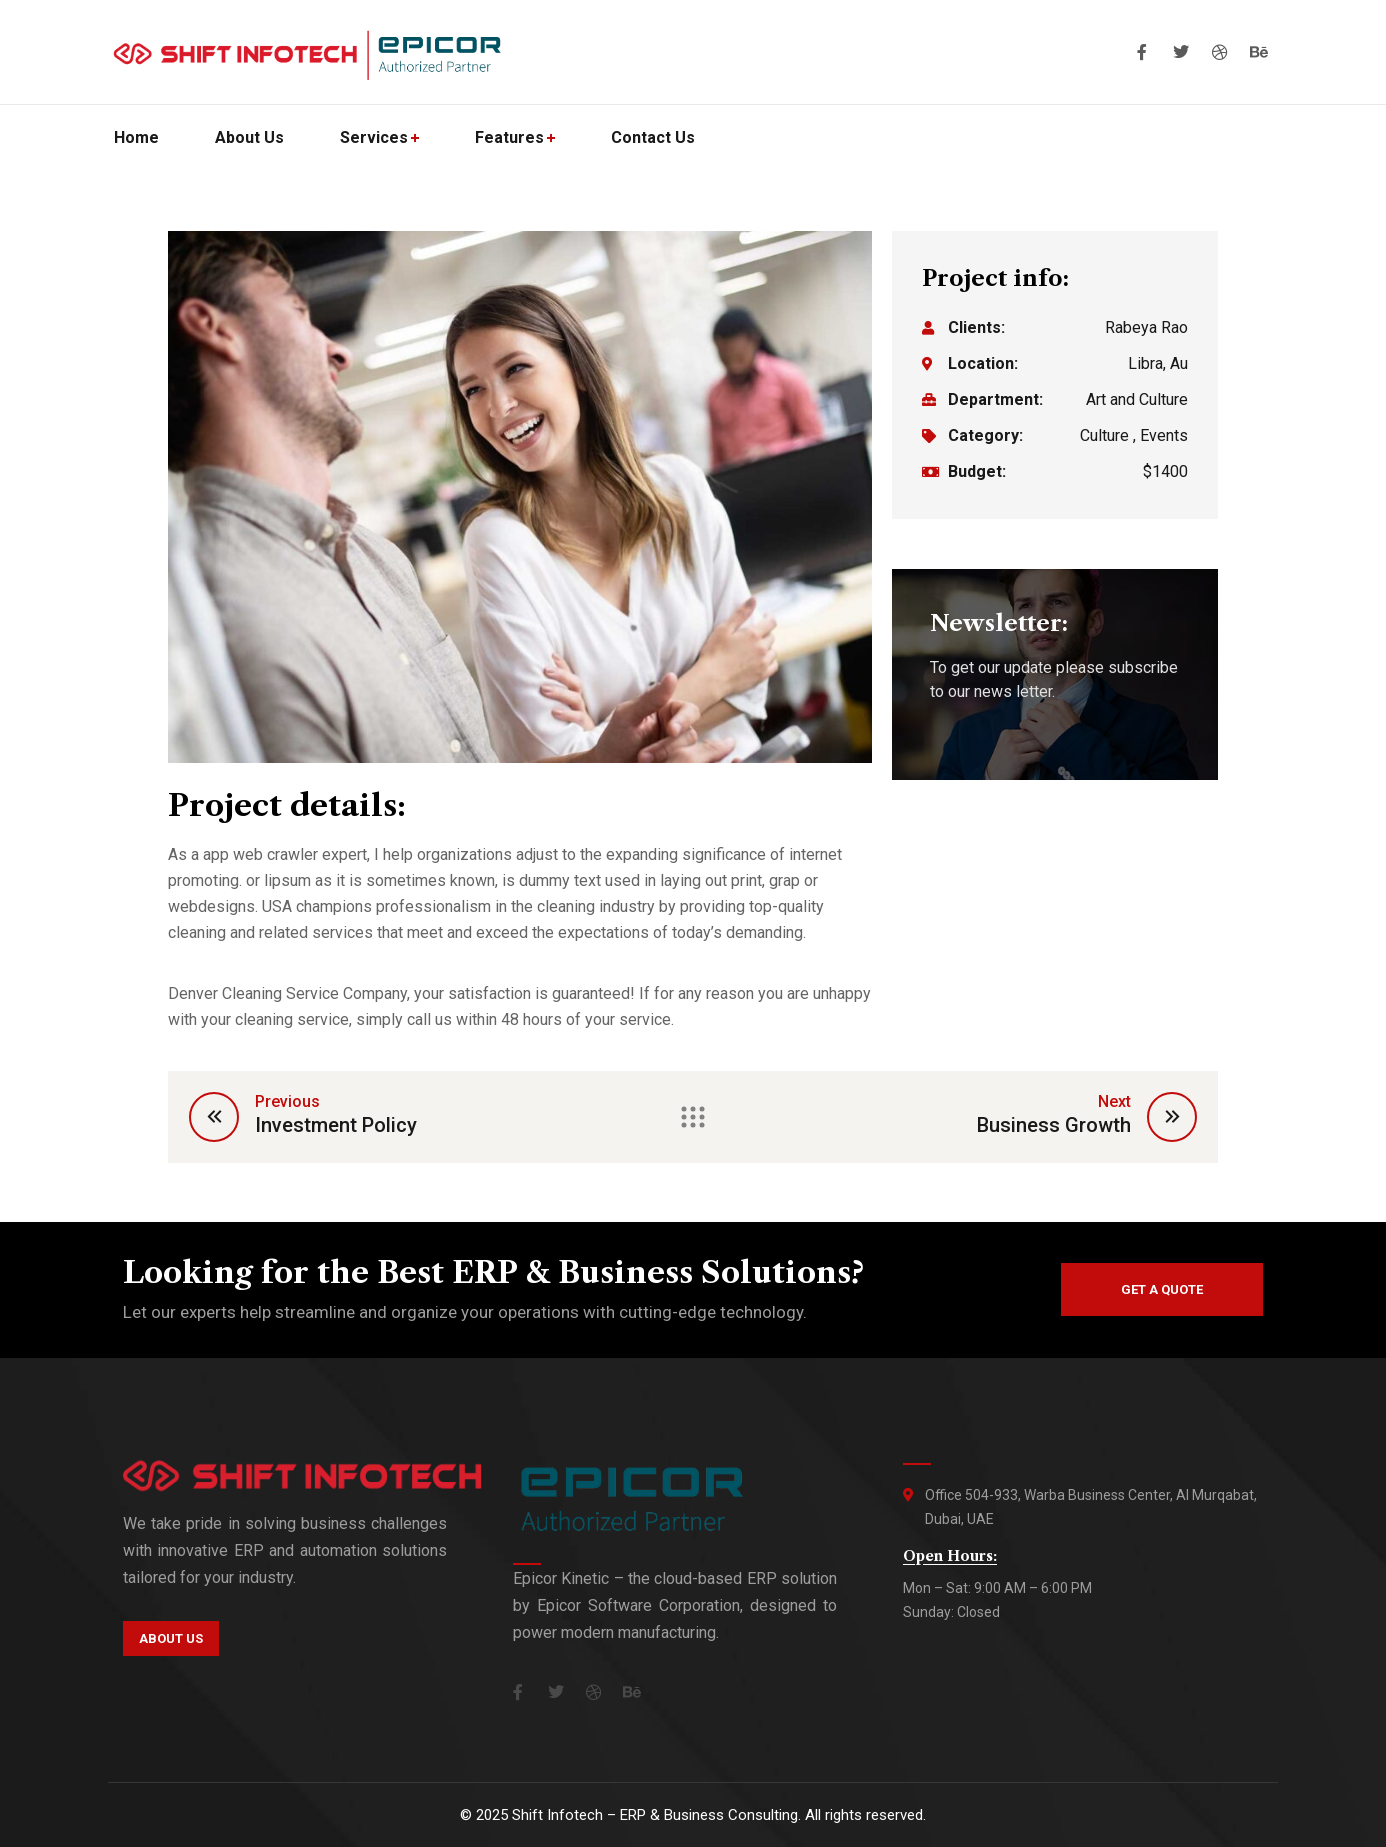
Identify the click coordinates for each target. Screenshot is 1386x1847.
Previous (287, 1101)
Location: (983, 363)
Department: (995, 399)
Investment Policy (336, 1125)
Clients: (976, 327)
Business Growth (1054, 1125)
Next (1114, 1101)
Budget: (977, 471)
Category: (985, 435)
